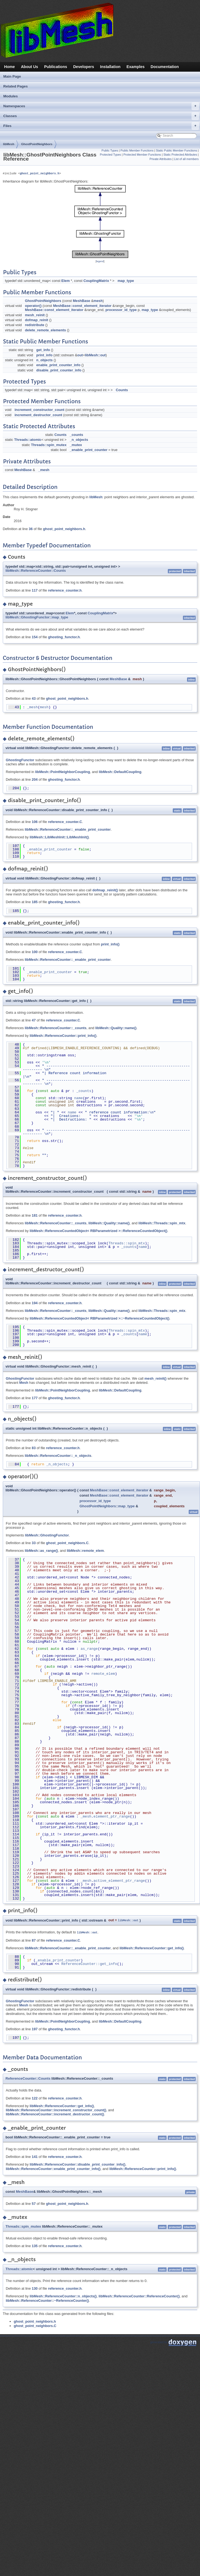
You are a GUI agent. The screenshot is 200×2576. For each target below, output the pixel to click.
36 (31, 529)
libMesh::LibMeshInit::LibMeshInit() (59, 837)
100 (35, 952)
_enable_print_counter (88, 450)
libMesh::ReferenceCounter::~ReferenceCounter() (47, 2300)
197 (35, 2029)
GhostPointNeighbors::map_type (107, 1506)
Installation (110, 67)
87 (34, 1940)
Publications (55, 67)
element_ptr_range (111, 1816)
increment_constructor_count (39, 410)
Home (9, 67)
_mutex (76, 445)
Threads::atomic (27, 440)
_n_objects (79, 440)
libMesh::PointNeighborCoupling (62, 772)
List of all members (186, 159)
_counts (76, 435)
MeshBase (81, 301)
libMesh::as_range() (41, 1551)
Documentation (165, 67)
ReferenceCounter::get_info (89, 1963)
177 (35, 1398)
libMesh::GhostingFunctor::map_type (36, 617)
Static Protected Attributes (180, 154)
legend (100, 261)
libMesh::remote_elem (85, 1551)
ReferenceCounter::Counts (28, 2078)
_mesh (43, 470)
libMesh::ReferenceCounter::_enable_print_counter (68, 829)
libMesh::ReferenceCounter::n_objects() (63, 2296)
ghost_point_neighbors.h (39, 173)
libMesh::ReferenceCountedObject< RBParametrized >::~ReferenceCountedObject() (100, 1318)
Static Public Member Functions (176, 150)
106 (35, 822)
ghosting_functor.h (64, 637)
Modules (10, 96)
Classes (101, 116)
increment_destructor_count (38, 415)
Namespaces (101, 106)
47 (34, 1020)
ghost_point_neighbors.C (67, 1543)
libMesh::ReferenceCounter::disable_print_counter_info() (77, 2164)
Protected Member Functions (142, 154)
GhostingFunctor (20, 760)
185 (35, 902)
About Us (29, 67)
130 (35, 2288)
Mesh (23, 1383)
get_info (43, 350)
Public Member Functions (136, 150)
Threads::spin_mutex (48, 445)
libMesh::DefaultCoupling (120, 772)
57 (34, 2203)
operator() (33, 306)
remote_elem (103, 1673)
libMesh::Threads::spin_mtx (161, 1223)
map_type (126, 281)
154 (35, 637)
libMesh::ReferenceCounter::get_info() (152, 1947)
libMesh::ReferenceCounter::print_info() (63, 1036)
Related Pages (15, 86)
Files (101, 126)
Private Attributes (160, 159)
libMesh (8, 144)
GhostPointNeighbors (36, 144)
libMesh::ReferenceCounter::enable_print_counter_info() (53, 2168)
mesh (97, 301)
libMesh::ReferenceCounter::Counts (35, 571)
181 (35, 1215)
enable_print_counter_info (58, 365)
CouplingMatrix (96, 281)
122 (35, 2098)
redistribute (34, 325)
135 (35, 2246)
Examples (136, 67)
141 (35, 2156)
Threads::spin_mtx (127, 1243)
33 (34, 1543)
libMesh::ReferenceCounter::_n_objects (58, 1456)
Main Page (12, 76)
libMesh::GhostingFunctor (47, 1535)
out (80, 355)
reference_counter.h (65, 590)
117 (35, 590)
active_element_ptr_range (119, 1880)
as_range (89, 1648)
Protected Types (110, 154)
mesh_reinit (35, 315)
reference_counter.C (65, 822)
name (78, 1098)
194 (35, 1303)
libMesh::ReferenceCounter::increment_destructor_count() (55, 2114)
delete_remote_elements (45, 330)
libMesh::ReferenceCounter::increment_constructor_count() (56, 2109)
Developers (83, 67)
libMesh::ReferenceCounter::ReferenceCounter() (139, 2296)
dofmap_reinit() (105, 890)
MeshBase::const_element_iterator (82, 306)
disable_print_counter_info (58, 370)
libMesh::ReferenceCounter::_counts (56, 1028)
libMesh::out (95, 355)
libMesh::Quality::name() (116, 1028)
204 (35, 779)
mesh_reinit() (155, 1378)
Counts (122, 390)
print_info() (110, 944)
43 (34, 698)
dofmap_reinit (36, 320)
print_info (44, 355)
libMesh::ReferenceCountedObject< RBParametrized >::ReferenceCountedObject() (98, 1231)
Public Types (110, 150)
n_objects (44, 360)
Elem (65, 281)
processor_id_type (121, 310)
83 (34, 1448)
